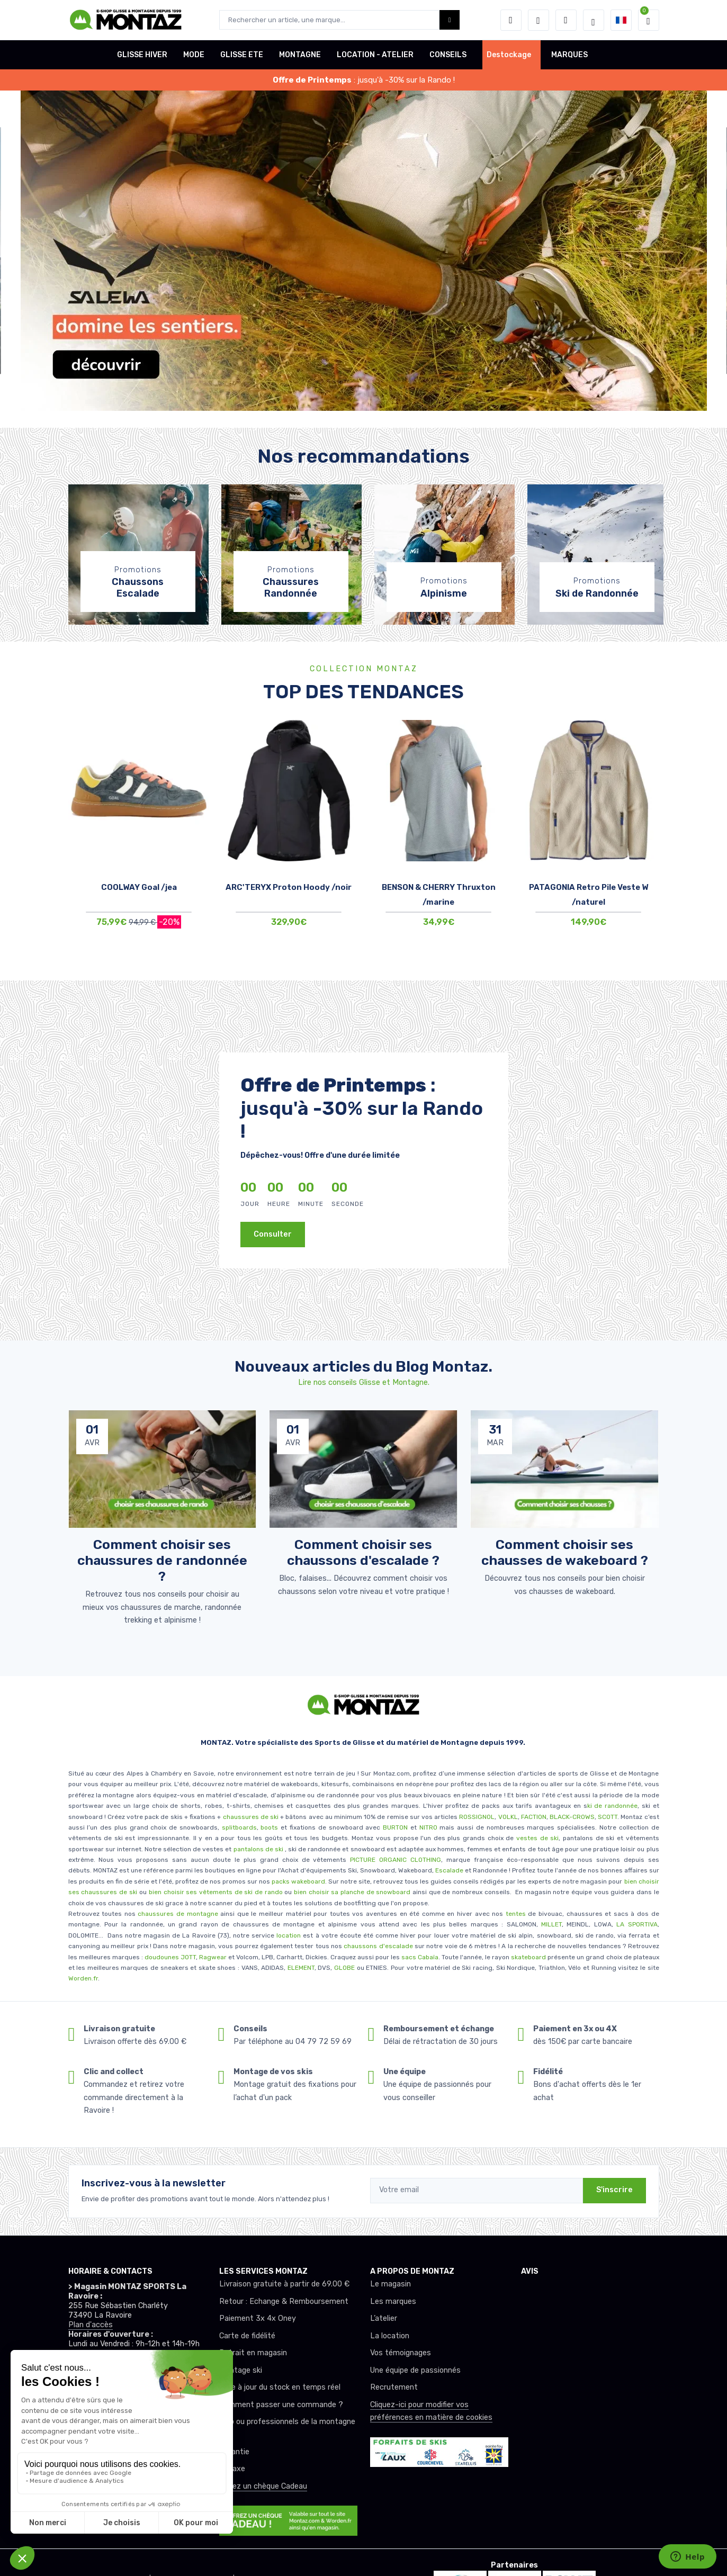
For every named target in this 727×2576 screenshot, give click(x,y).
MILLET (551, 1924)
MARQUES (569, 54)
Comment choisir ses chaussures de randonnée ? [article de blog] (162, 1560)
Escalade (449, 1870)
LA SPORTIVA (636, 1924)
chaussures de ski (252, 1817)
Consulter (273, 1234)
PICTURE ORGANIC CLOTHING (395, 1859)
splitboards (239, 1827)
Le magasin (390, 2284)
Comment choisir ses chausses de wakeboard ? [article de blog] (564, 1552)
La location (389, 2335)
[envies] (538, 20)
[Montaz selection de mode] (593, 20)
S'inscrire (614, 2189)
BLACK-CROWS (571, 1817)
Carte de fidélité (247, 2335)
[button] (511, 20)
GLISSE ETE (241, 54)
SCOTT (607, 1817)
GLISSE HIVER (142, 54)
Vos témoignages (400, 2352)
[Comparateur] (566, 20)
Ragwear (213, 1957)
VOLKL (508, 1817)
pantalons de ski (257, 1849)
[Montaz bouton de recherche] (449, 20)
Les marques (393, 2301)
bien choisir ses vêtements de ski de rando (214, 1892)
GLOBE (344, 1967)
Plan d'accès (90, 2324)
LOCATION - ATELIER (375, 54)
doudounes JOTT (170, 1957)
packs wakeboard (298, 1881)
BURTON (394, 1827)
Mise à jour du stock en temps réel (279, 2387)
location (287, 1935)
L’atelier (383, 2318)
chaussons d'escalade (379, 1946)
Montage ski (240, 2370)
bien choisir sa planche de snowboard (352, 1892)
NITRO (428, 1827)
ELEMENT (301, 1967)
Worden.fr (83, 1978)
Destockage (509, 54)
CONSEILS (447, 54)
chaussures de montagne (178, 1913)
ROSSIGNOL (477, 1817)
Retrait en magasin (253, 2352)
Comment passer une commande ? (281, 2404)
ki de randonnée (612, 1805)
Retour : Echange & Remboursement (283, 2301)
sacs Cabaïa (419, 1957)
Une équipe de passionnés (415, 2370)
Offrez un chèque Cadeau (263, 2486)
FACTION (533, 1817)
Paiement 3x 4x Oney (257, 2318)
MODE (193, 54)
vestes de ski (537, 1838)
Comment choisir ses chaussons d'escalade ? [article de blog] (363, 1552)
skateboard (528, 1957)
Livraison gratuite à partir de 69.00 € (284, 2284)
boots (269, 1827)
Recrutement (394, 2387)
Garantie (234, 2451)
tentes (516, 1913)
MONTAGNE (300, 54)
